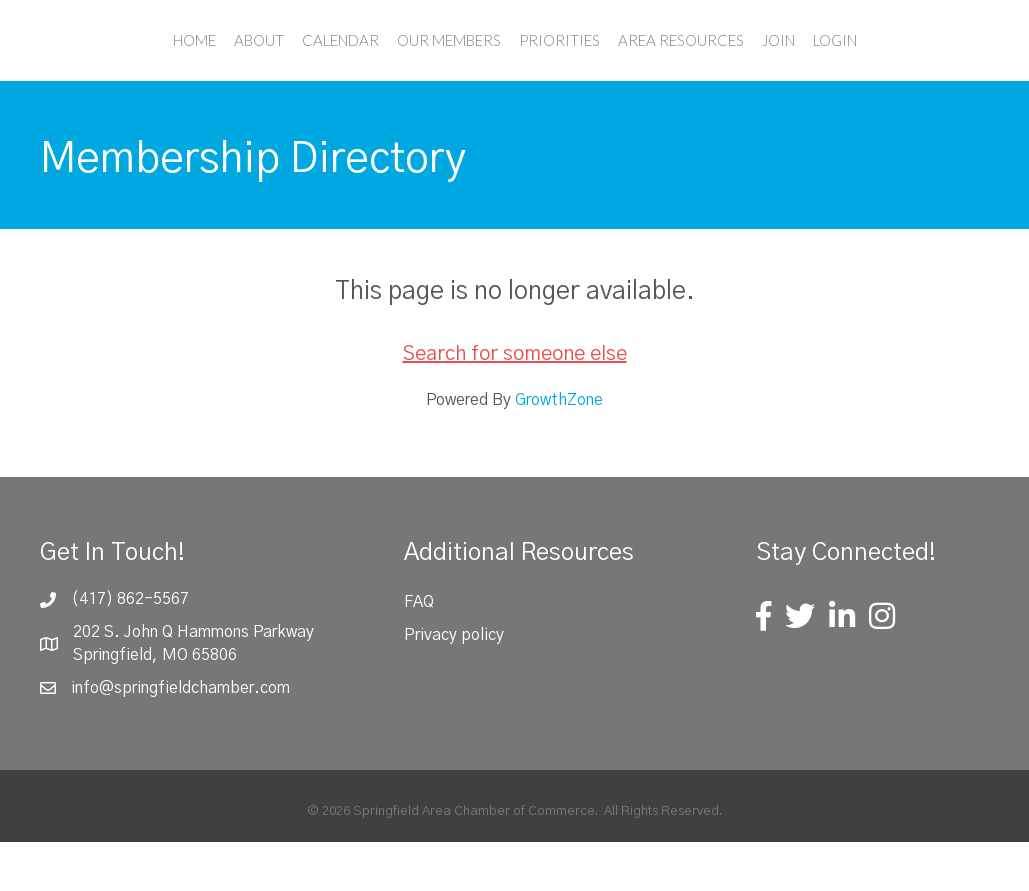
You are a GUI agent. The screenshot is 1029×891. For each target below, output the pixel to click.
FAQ (419, 651)
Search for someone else (515, 403)
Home (106, 63)
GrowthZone (559, 449)
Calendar (252, 63)
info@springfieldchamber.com (180, 737)
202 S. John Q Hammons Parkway (193, 681)
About (171, 63)
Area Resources (768, 63)
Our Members (361, 63)
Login (922, 63)
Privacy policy (454, 684)
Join (865, 63)
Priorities (646, 63)
